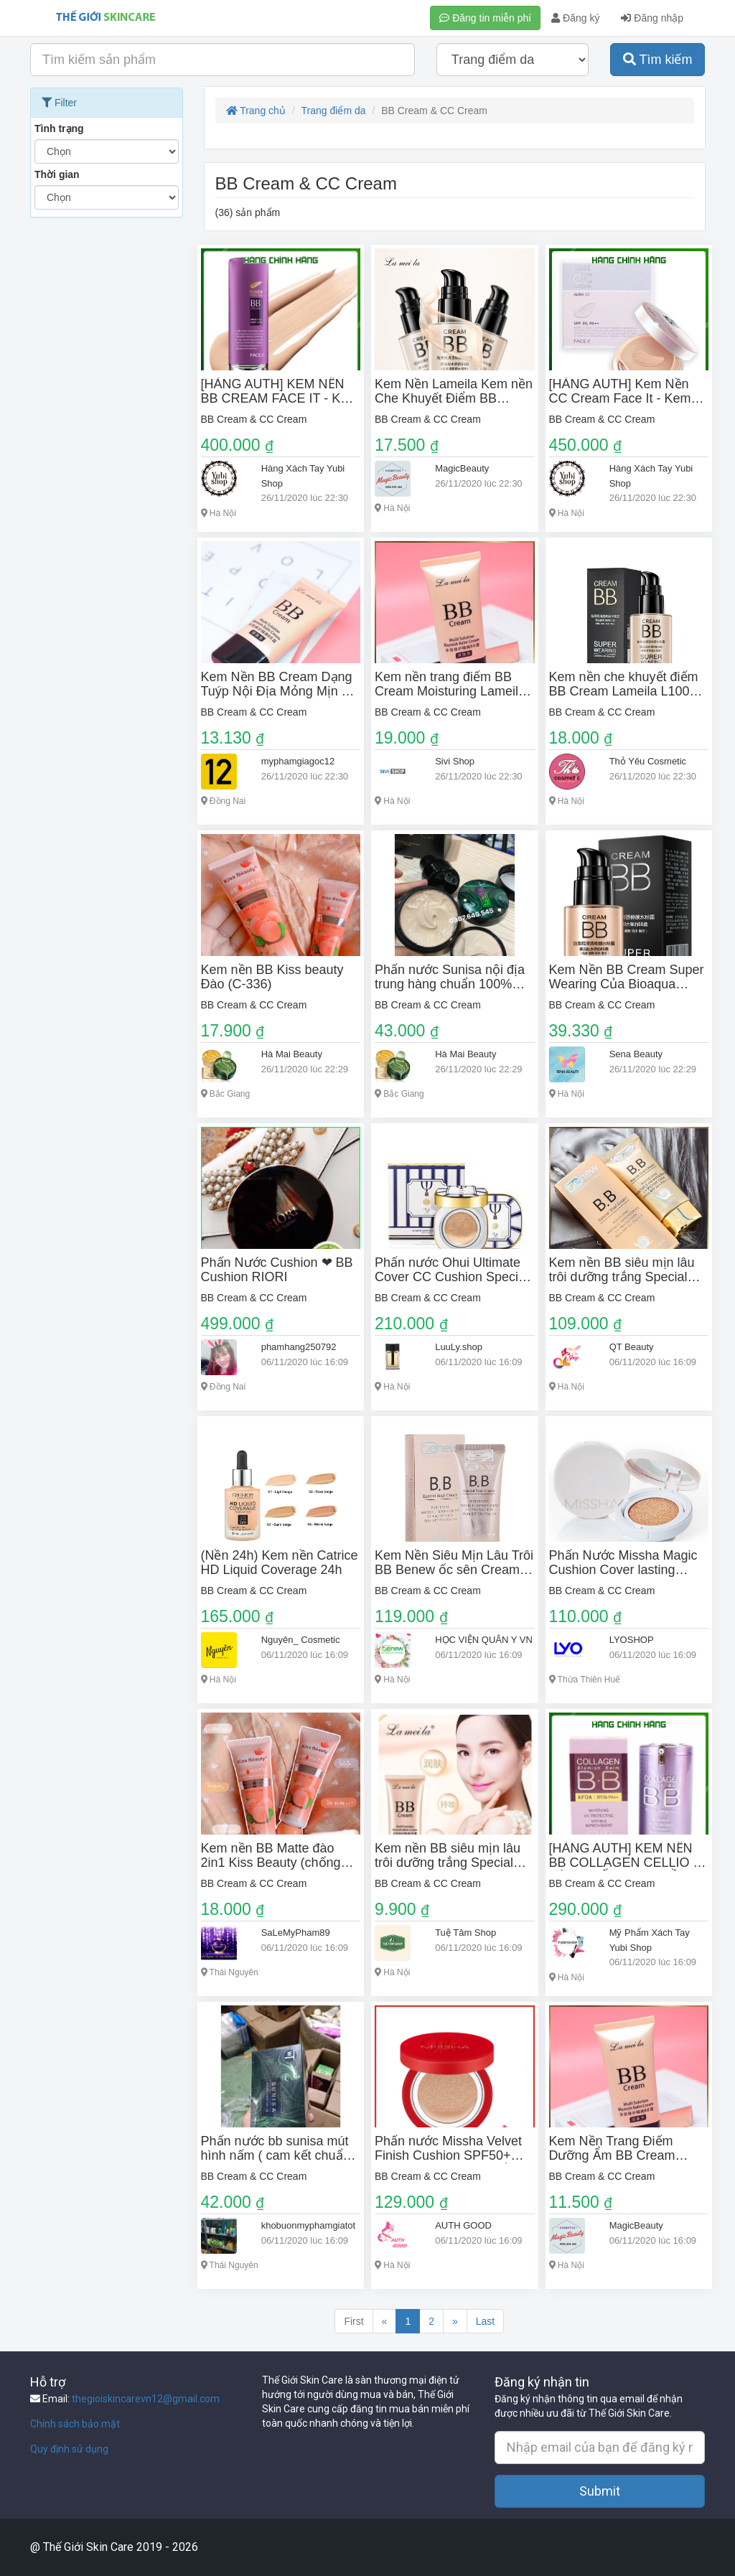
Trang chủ (256, 110)
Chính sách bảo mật (75, 2424)
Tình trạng (59, 128)
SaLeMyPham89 (295, 1932)
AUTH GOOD (463, 2225)
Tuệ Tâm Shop (465, 1932)
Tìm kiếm (658, 59)
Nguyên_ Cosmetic (300, 1639)
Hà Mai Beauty (291, 1054)
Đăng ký (575, 18)
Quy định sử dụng (69, 2449)
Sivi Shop (454, 761)
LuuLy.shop (458, 1346)
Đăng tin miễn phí (485, 18)
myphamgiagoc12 (298, 761)
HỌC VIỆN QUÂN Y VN (484, 1639)
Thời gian (57, 174)
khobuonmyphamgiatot (308, 2225)
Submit (599, 2490)
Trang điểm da (333, 110)
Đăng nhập (652, 18)
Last (485, 2321)
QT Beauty (631, 1346)
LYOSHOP (631, 1639)
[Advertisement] (106, 440)
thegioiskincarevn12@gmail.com (146, 2398)
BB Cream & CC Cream (254, 419)
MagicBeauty (462, 468)
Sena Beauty (636, 1054)
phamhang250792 (299, 1346)
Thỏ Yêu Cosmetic (647, 761)
